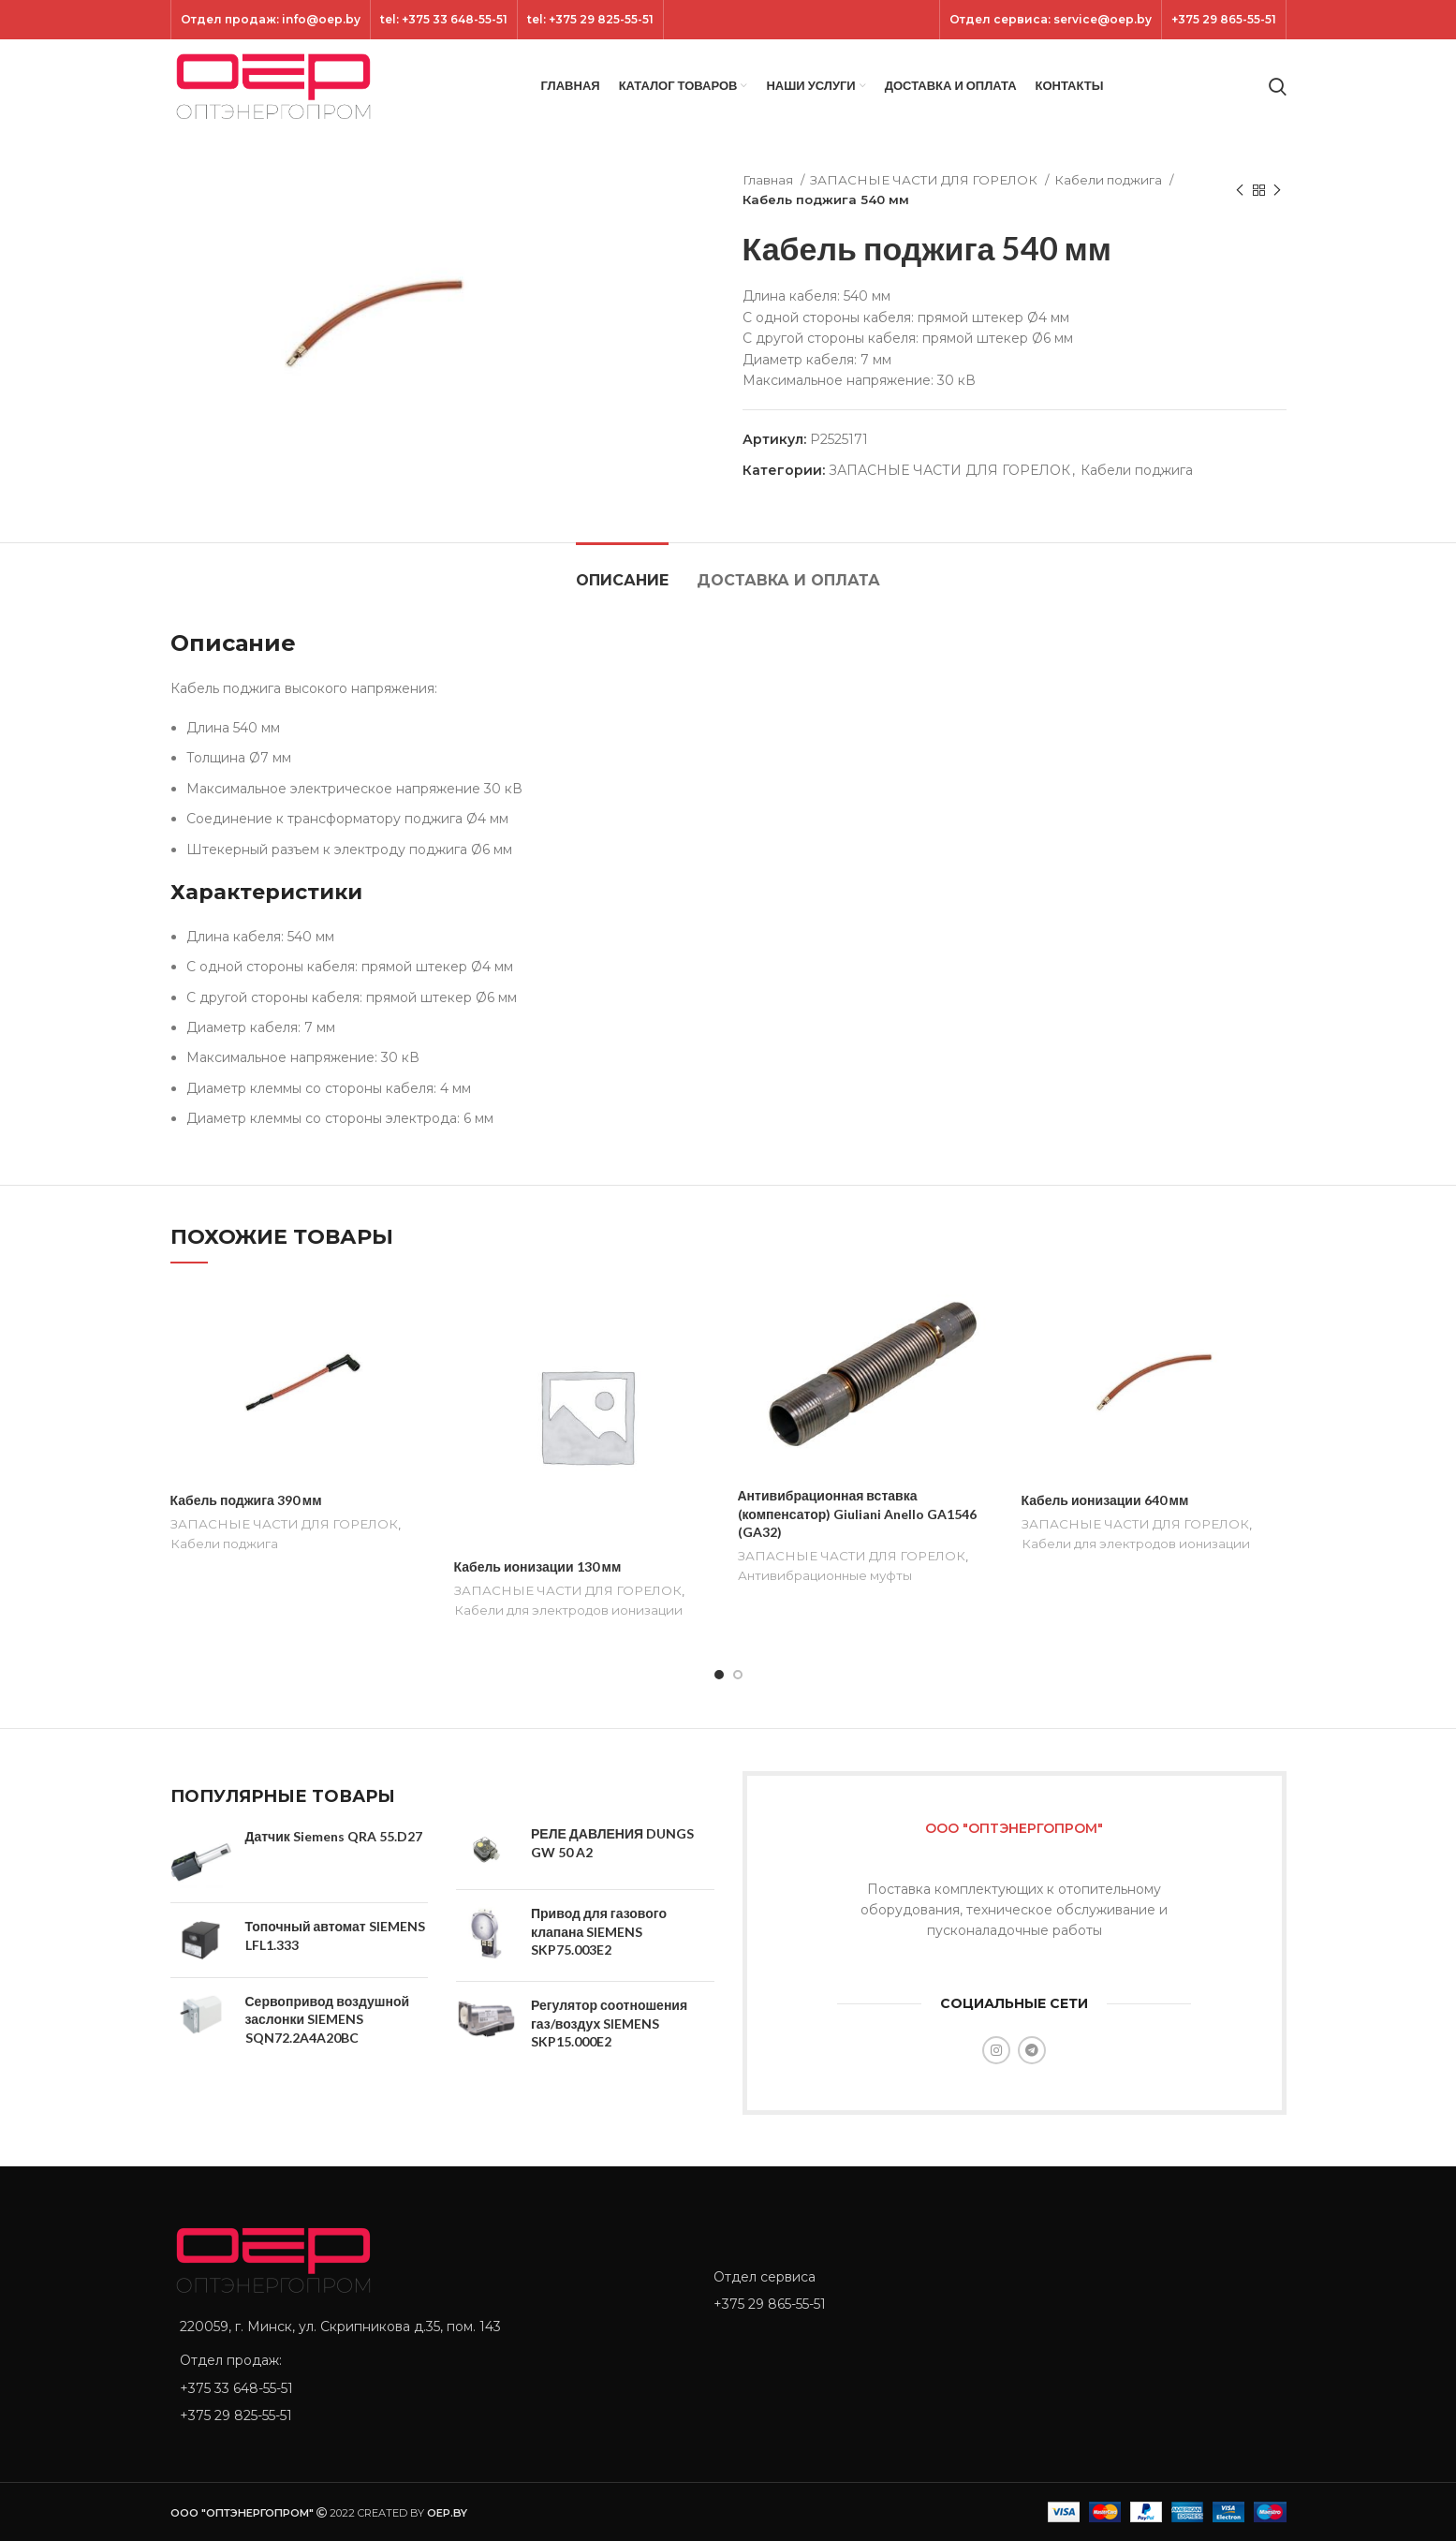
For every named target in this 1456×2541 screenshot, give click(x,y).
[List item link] (427, 2388)
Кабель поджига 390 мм (246, 1500)
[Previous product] (1239, 190)
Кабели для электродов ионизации (568, 1610)
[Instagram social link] (996, 2050)
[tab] (622, 570)
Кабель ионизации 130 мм (538, 1566)
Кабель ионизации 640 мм (1105, 1500)
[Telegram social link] (1032, 2050)
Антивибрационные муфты (825, 1575)
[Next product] (1277, 190)
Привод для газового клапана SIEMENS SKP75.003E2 (599, 1931)
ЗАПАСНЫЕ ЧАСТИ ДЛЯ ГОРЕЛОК (925, 179)
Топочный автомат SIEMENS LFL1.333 (335, 1935)
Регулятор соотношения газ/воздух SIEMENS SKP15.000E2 (609, 2023)
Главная (769, 179)
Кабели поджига (1109, 179)
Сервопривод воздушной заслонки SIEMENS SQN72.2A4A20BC (327, 2019)
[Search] (1277, 86)
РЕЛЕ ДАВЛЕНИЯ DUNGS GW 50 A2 (612, 1842)
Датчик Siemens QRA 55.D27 (333, 1836)
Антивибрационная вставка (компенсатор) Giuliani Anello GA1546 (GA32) (858, 1513)
